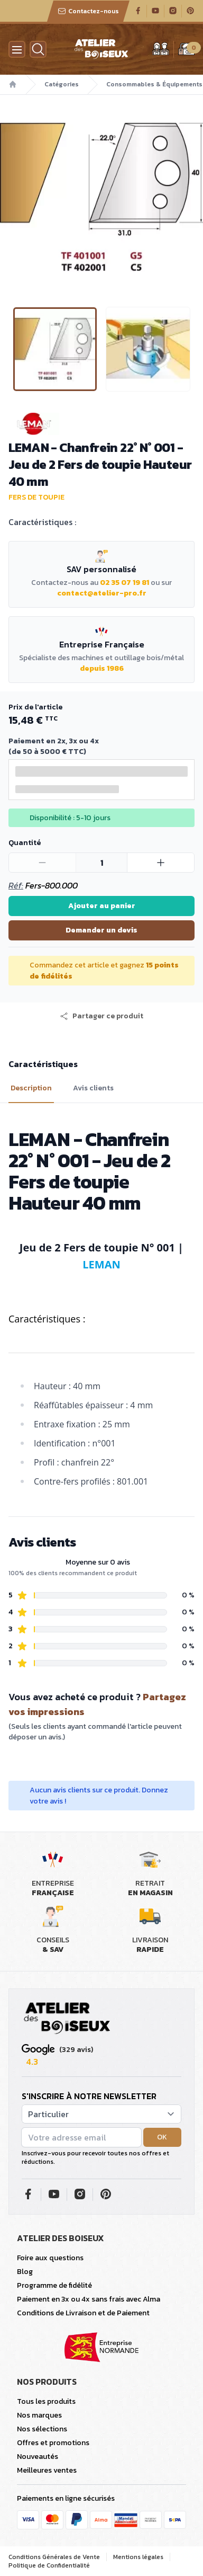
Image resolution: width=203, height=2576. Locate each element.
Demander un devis (101, 930)
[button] (101, 1016)
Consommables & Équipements (154, 84)
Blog (25, 2271)
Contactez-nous (88, 11)
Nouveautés (37, 2456)
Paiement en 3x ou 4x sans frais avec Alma (88, 2299)
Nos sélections (42, 2429)
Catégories (61, 84)
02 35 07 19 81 (124, 582)
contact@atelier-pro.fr (101, 593)
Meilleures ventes (47, 2470)
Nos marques (39, 2415)
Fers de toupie (36, 497)
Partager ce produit (101, 1016)
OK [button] (162, 2137)
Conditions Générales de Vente (54, 2557)
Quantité (24, 842)
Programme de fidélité (54, 2285)
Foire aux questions (50, 2257)
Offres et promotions (53, 2442)
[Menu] (16, 49)
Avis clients (93, 1088)
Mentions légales (138, 2557)
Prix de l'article (35, 707)
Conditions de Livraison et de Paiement (83, 2313)
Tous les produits (46, 2401)
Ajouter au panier (101, 905)
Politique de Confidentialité (49, 2565)
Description (31, 1088)
